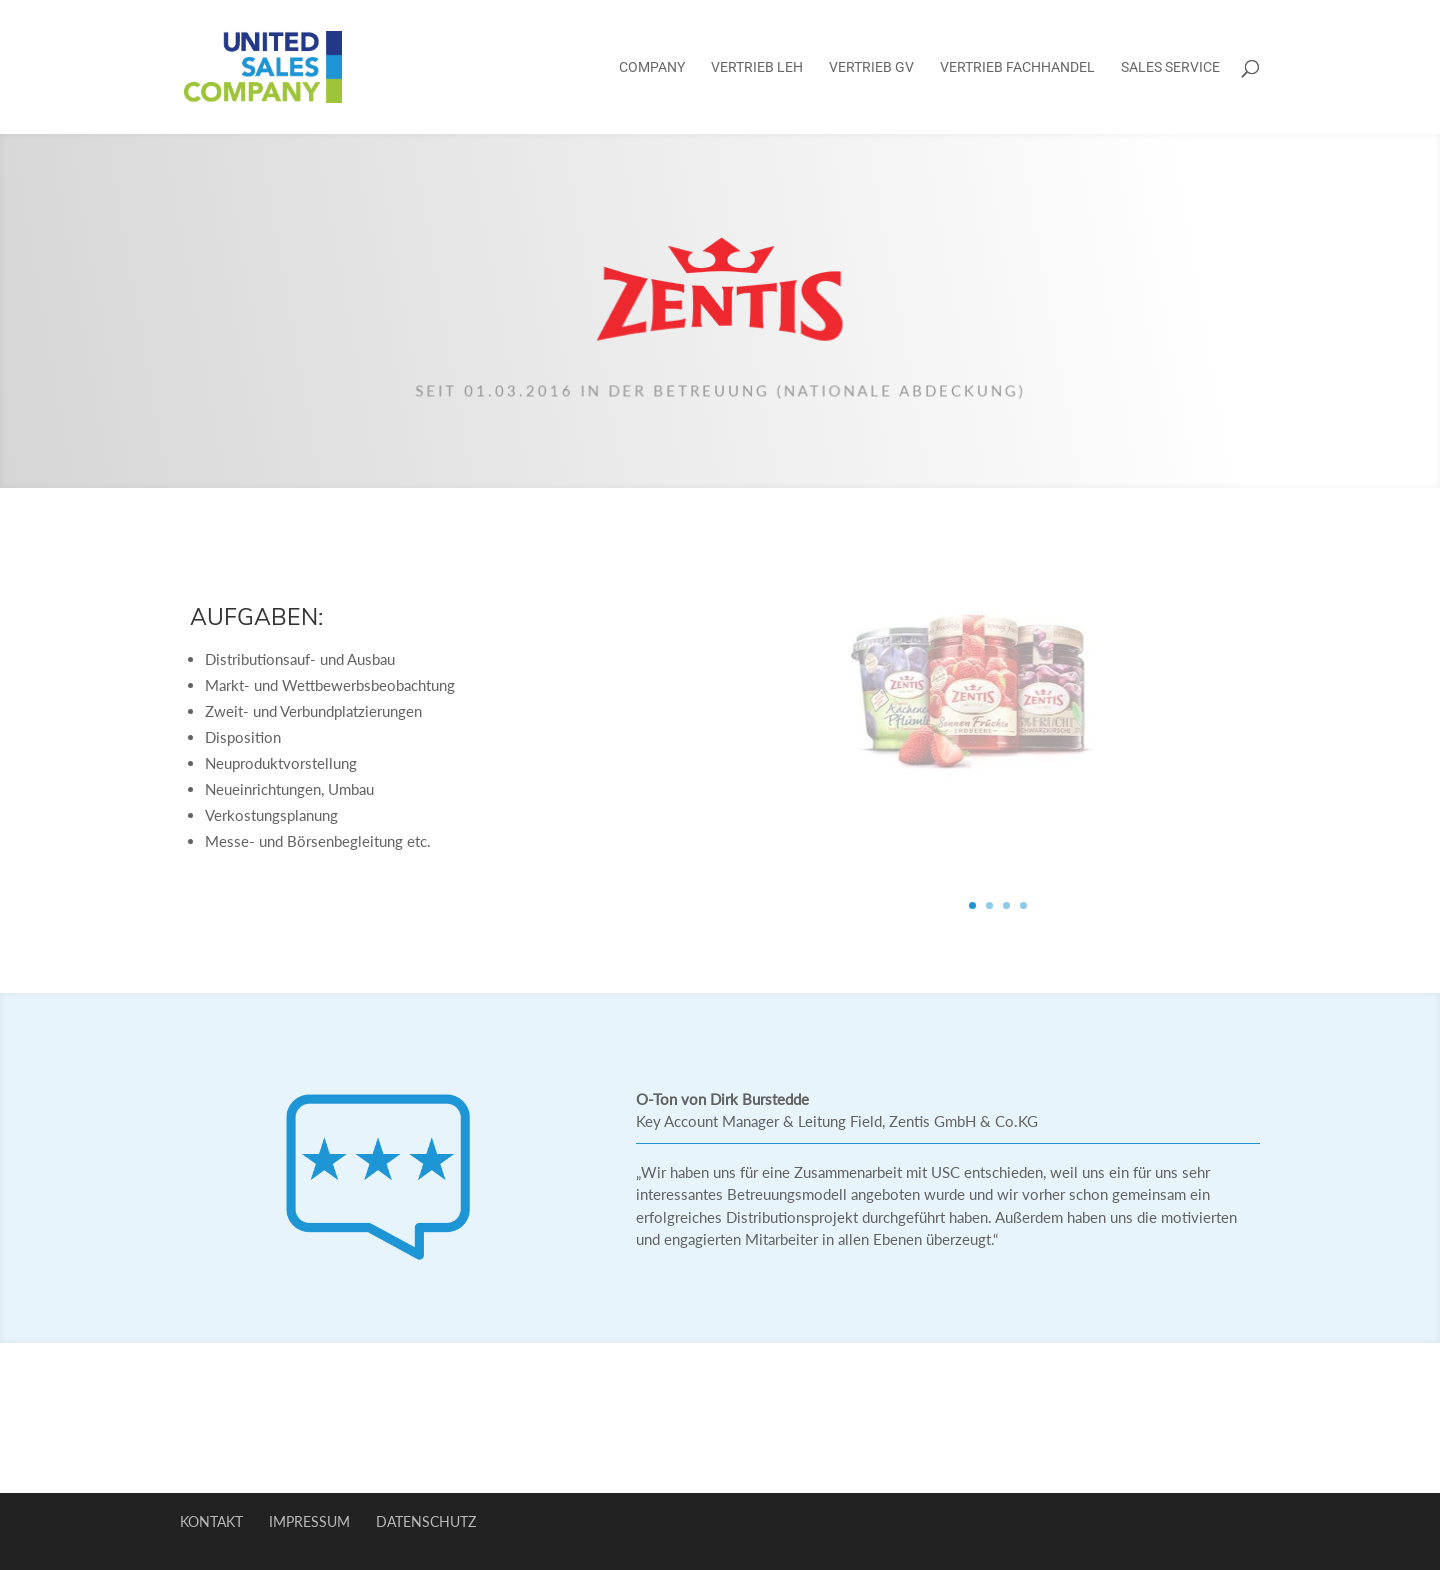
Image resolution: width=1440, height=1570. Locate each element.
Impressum (309, 1521)
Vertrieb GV (871, 67)
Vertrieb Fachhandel (1017, 67)
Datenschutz (426, 1521)
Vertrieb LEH (757, 67)
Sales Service (1170, 67)
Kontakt (211, 1521)
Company (652, 67)
